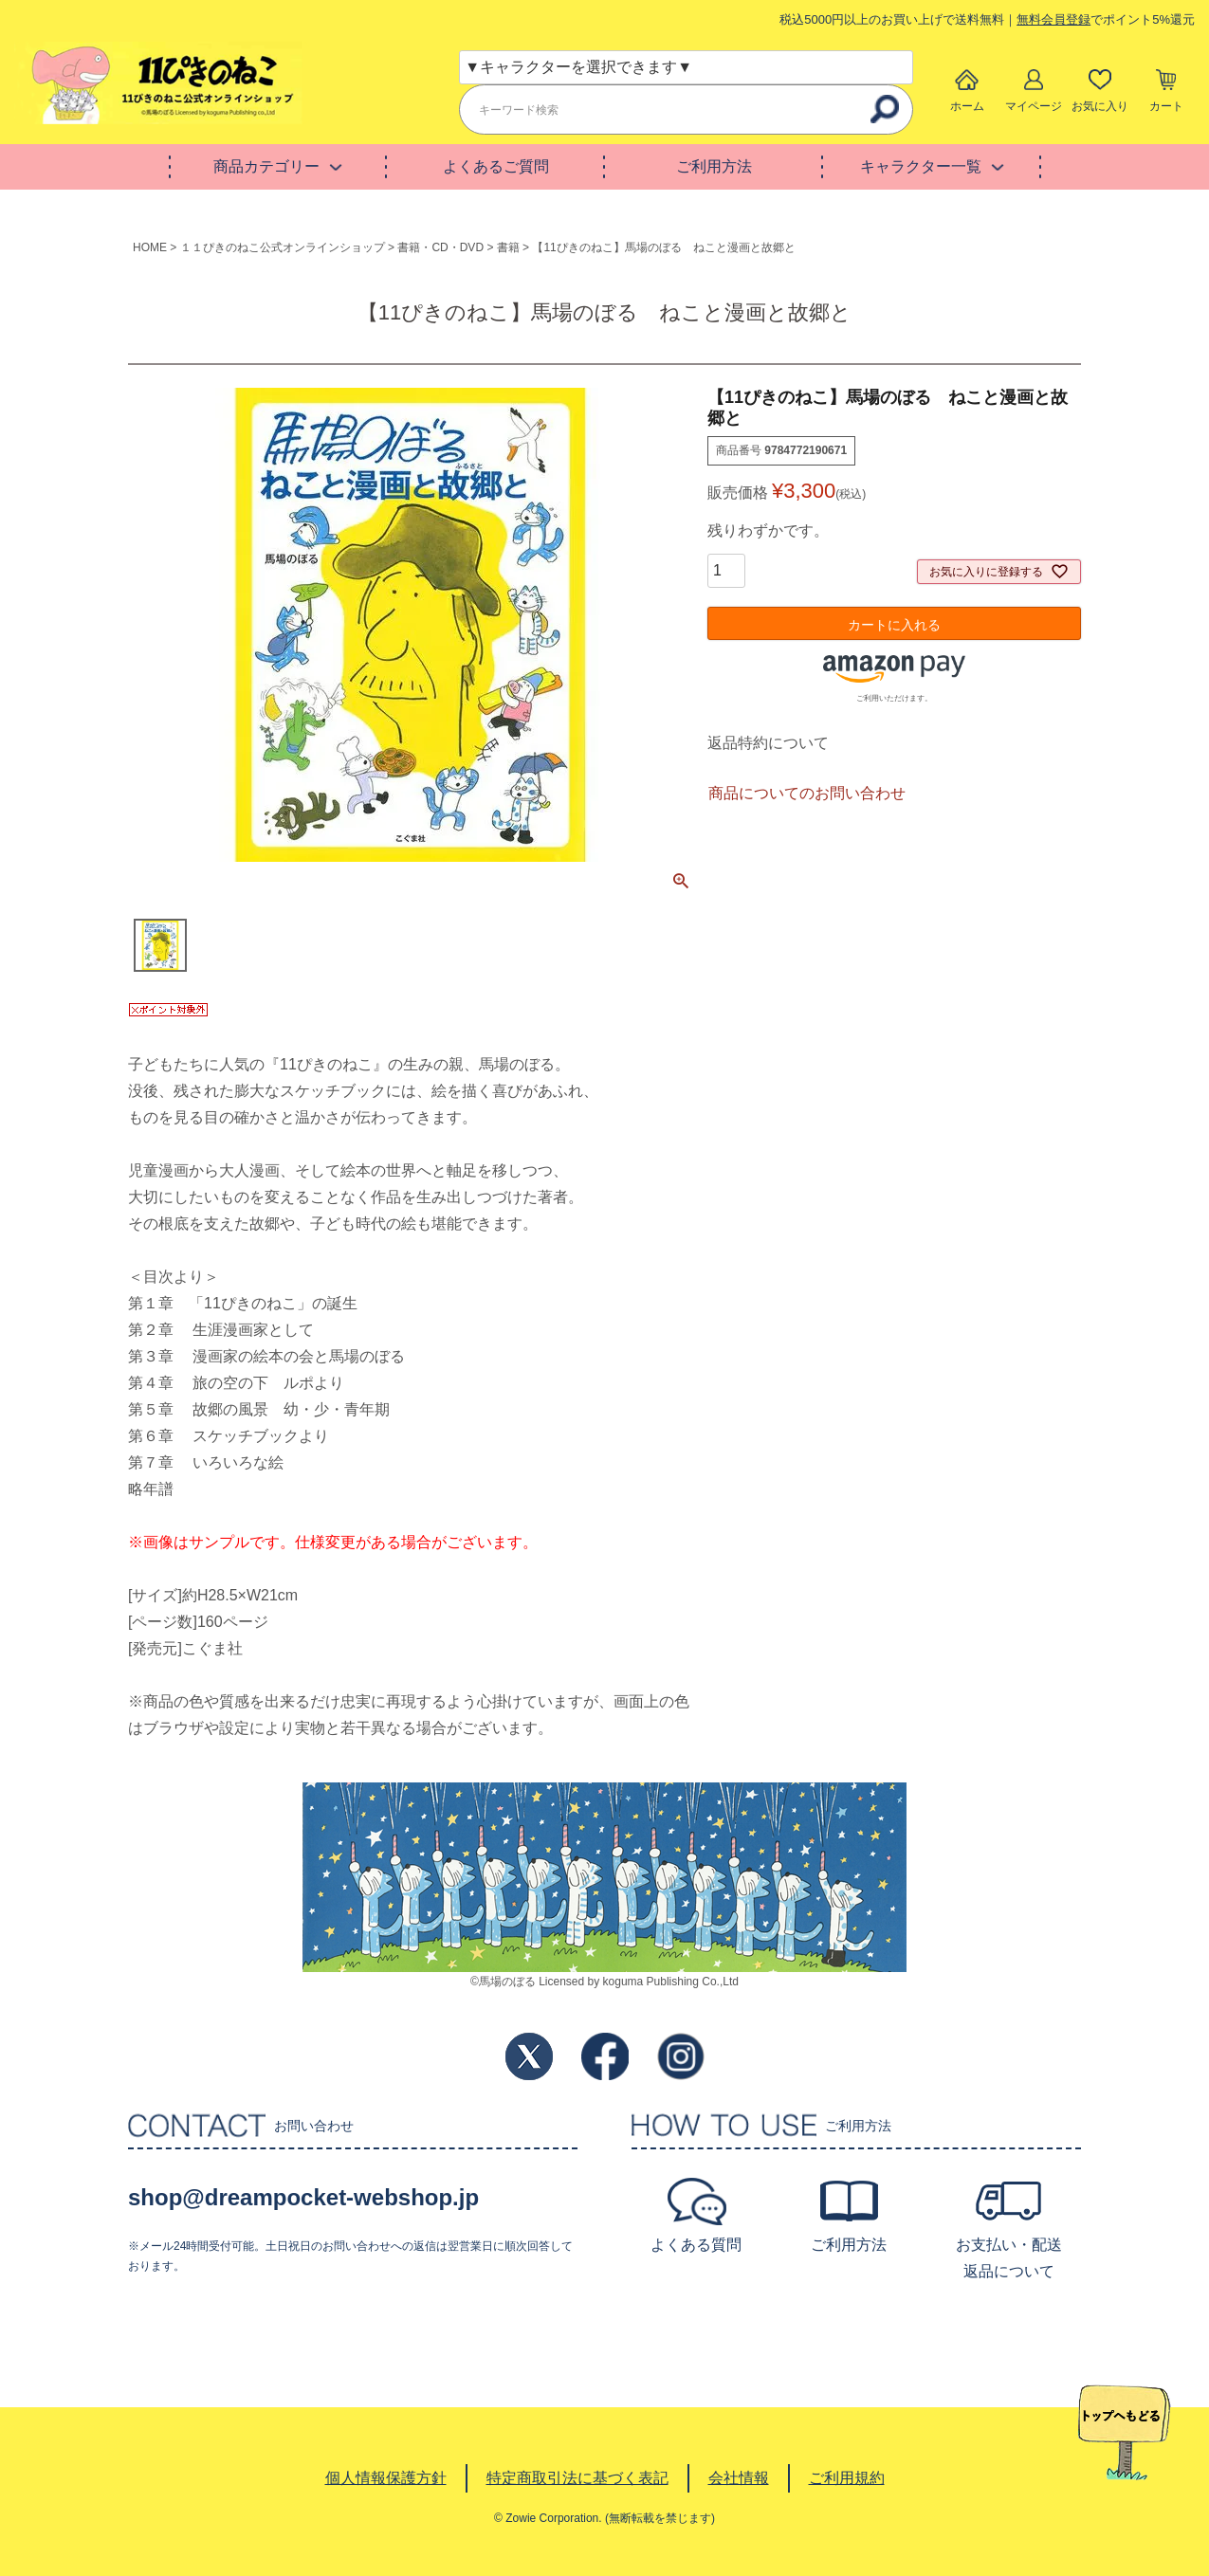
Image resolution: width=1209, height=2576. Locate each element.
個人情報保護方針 (386, 2478)
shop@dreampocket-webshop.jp (303, 2197)
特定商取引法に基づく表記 (577, 2478)
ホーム (967, 106)
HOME (150, 247)
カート (1166, 106)
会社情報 (738, 2478)
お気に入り (1100, 106)
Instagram (681, 2056)
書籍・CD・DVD (440, 247)
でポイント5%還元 (1106, 19)
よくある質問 (696, 2245)
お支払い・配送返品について (1009, 2258)
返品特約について (768, 743)
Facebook (605, 2056)
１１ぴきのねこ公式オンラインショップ (282, 247)
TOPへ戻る (1124, 2432)
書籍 (508, 247)
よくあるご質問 (496, 166)
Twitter (529, 2056)
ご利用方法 (714, 166)
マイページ (1033, 106)
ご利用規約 (847, 2478)
